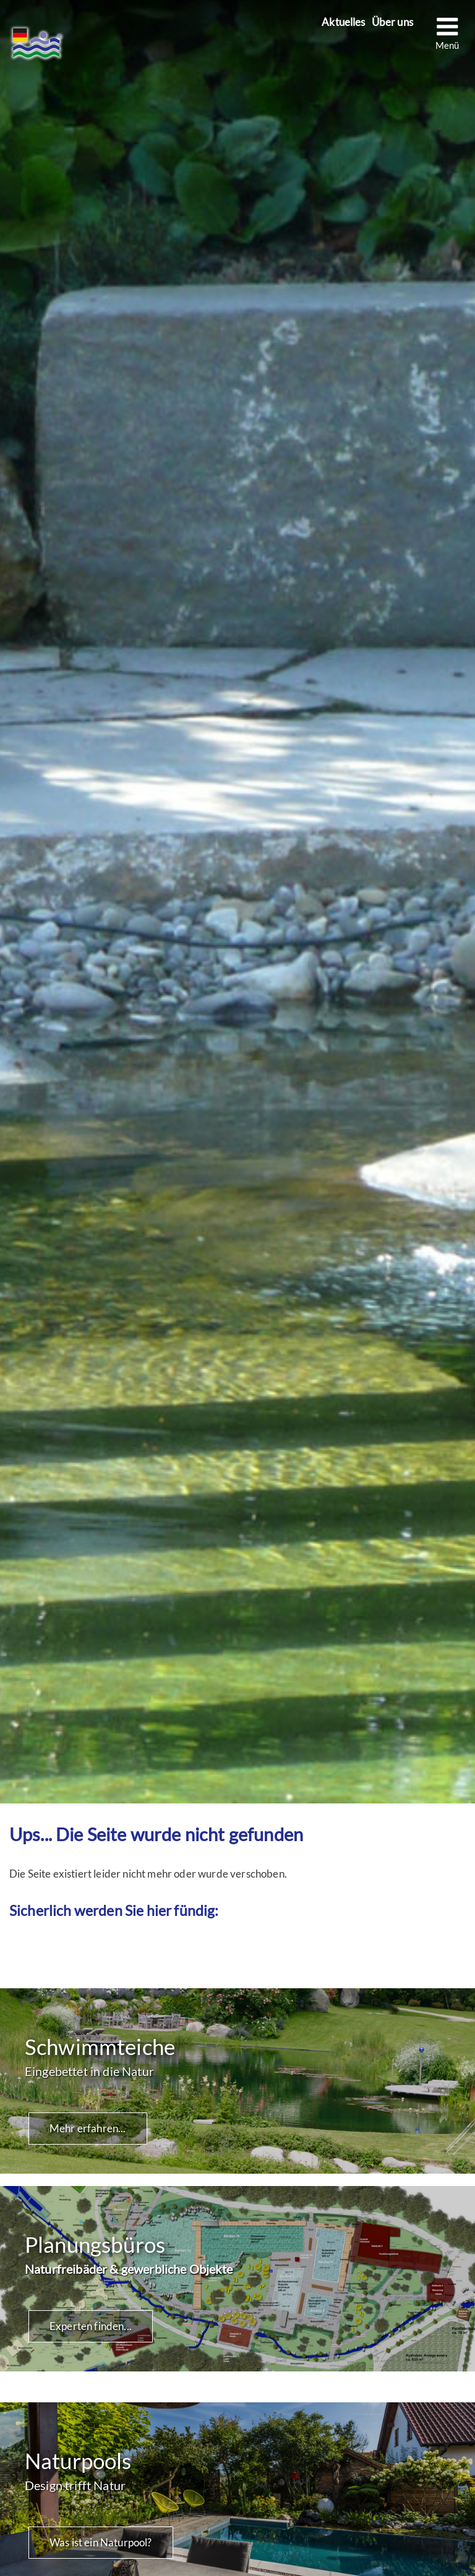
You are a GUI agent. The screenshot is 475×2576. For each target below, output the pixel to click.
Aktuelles (344, 22)
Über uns (392, 22)
